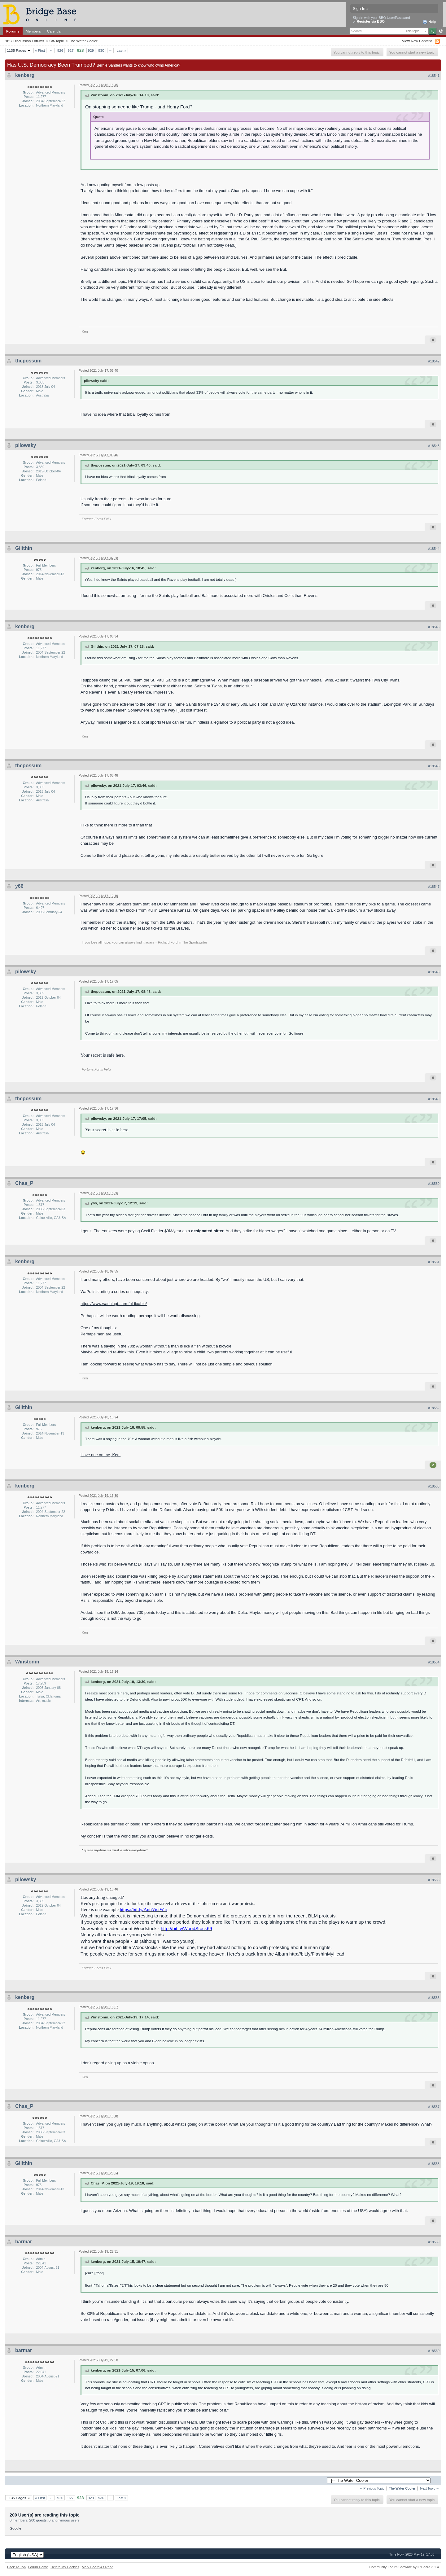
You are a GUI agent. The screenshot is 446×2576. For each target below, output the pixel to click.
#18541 (433, 75)
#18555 (433, 1880)
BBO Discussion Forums (24, 41)
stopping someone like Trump (123, 106)
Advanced (440, 31)
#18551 (433, 1262)
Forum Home (38, 2567)
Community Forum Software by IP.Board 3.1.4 (404, 2567)
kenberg (24, 75)
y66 (19, 886)
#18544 (433, 548)
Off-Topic (56, 41)
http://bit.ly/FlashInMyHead (316, 1953)
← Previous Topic (371, 2488)
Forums (13, 31)
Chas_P (24, 1183)
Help (429, 22)
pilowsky (25, 445)
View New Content (417, 41)
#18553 (433, 1486)
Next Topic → (429, 2488)
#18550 (433, 1183)
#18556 (433, 1998)
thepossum (28, 360)
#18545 (433, 627)
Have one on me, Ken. (100, 1454)
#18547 (433, 886)
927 (71, 50)
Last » (121, 50)
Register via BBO (371, 21)
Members (33, 31)
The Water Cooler (83, 41)
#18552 (433, 1408)
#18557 (433, 2107)
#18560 (433, 2351)
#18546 (433, 766)
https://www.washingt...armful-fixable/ (114, 1303)
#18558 (433, 2164)
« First (40, 50)
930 (101, 50)
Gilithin (23, 548)
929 (91, 50)
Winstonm (27, 1661)
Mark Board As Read (97, 2567)
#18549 (433, 1099)
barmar (23, 2241)
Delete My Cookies (64, 2567)
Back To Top (16, 2567)
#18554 (433, 1662)
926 (60, 50)
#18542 (433, 361)
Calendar (54, 31)
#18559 (433, 2242)
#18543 (433, 446)
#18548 (433, 972)
